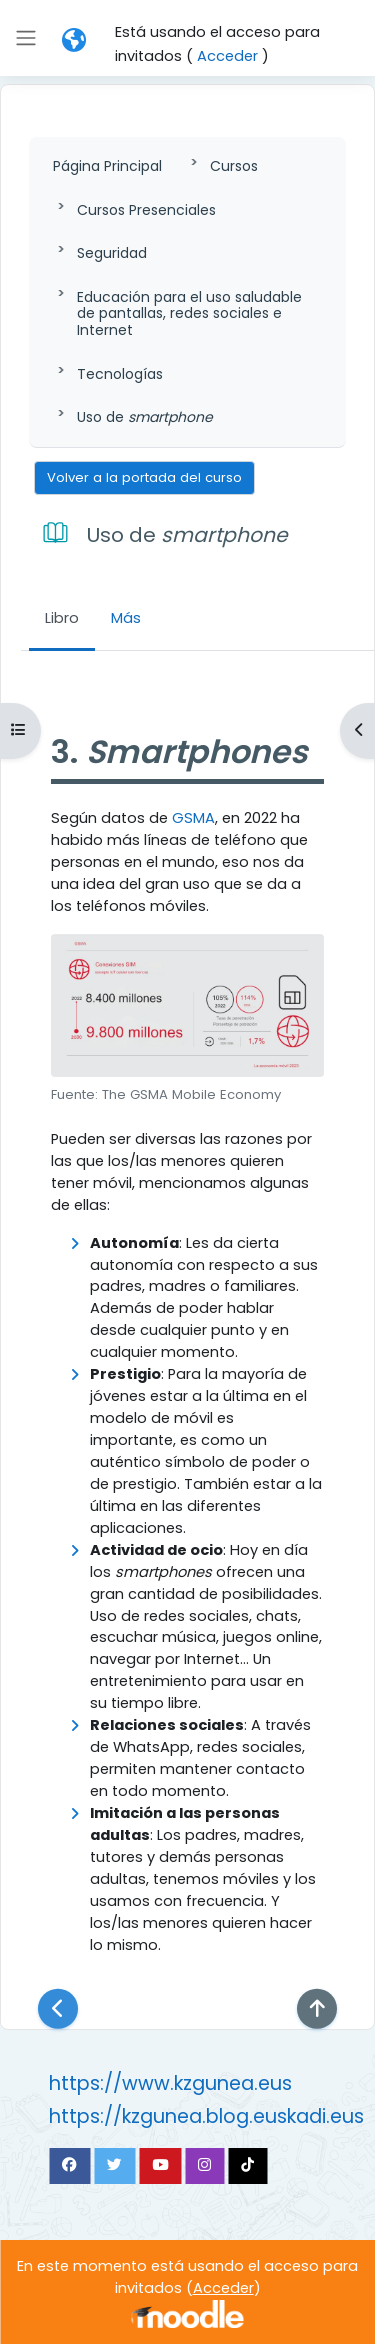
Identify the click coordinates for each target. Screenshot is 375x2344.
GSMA (193, 818)
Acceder (227, 56)
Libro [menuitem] (62, 618)
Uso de (145, 417)
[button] (74, 40)
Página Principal (107, 166)
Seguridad (112, 253)
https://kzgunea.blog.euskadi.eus (206, 2116)
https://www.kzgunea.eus (170, 2083)
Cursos (234, 166)
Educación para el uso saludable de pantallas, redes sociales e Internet (189, 314)
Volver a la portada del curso (144, 477)
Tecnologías (120, 374)
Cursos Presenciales (146, 210)
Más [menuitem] (126, 618)
